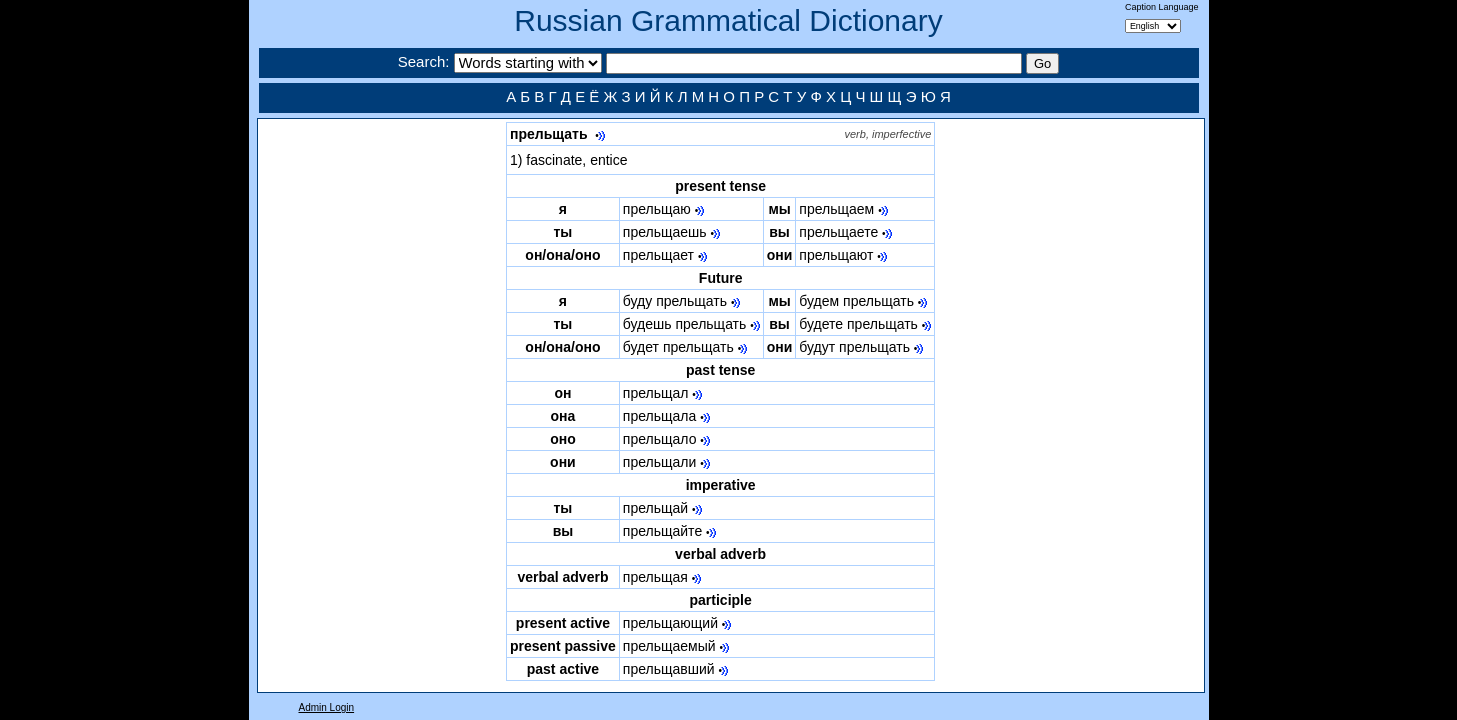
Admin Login (327, 707)
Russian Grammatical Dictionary (728, 20)
